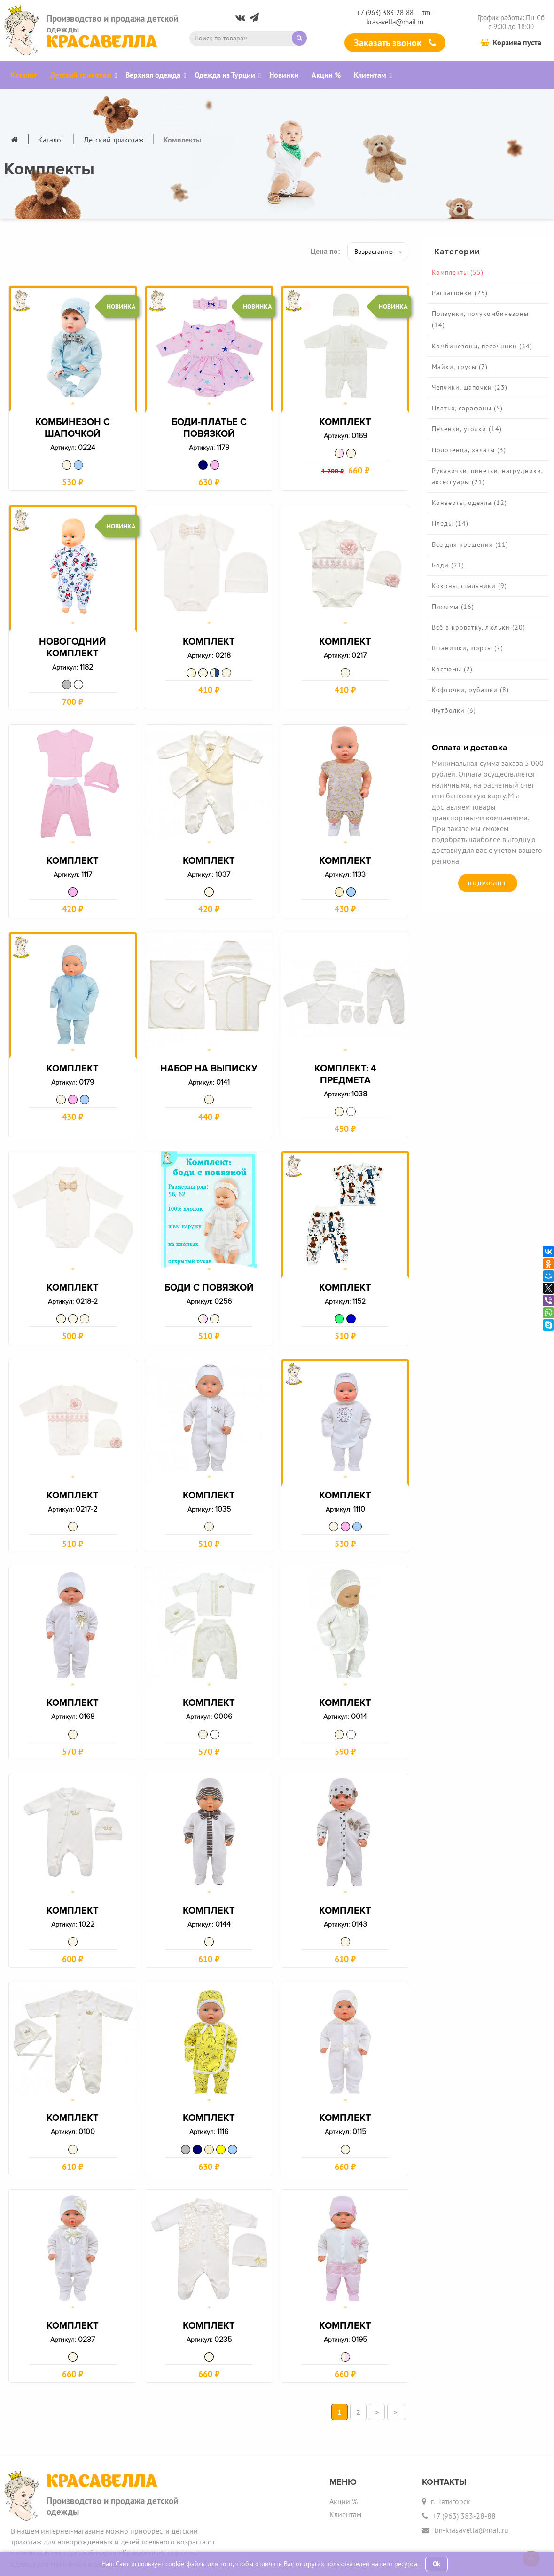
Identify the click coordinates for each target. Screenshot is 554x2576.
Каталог (51, 139)
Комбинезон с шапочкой (72, 434)
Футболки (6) (454, 710)
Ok (436, 2564)
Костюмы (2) (452, 669)
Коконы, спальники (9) (469, 586)
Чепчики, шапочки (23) (469, 387)
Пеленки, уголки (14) (467, 429)
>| (396, 2367)
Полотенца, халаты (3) (469, 450)
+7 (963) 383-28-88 (385, 12)
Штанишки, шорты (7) (467, 648)
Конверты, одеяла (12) (469, 502)
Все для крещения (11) (470, 544)
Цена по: (325, 251)
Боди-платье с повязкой (209, 434)
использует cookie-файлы (168, 2564)
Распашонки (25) (460, 293)
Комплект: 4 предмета (345, 1068)
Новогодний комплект (72, 649)
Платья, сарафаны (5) (467, 408)
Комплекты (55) (458, 272)
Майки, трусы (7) (460, 366)
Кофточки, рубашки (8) (470, 689)
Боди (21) (448, 565)
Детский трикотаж (114, 139)
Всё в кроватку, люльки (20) (478, 627)
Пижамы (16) (453, 606)
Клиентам (345, 2470)
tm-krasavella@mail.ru (400, 17)
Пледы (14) (450, 523)
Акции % (343, 2457)
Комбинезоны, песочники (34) (482, 346)
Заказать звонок (395, 43)
